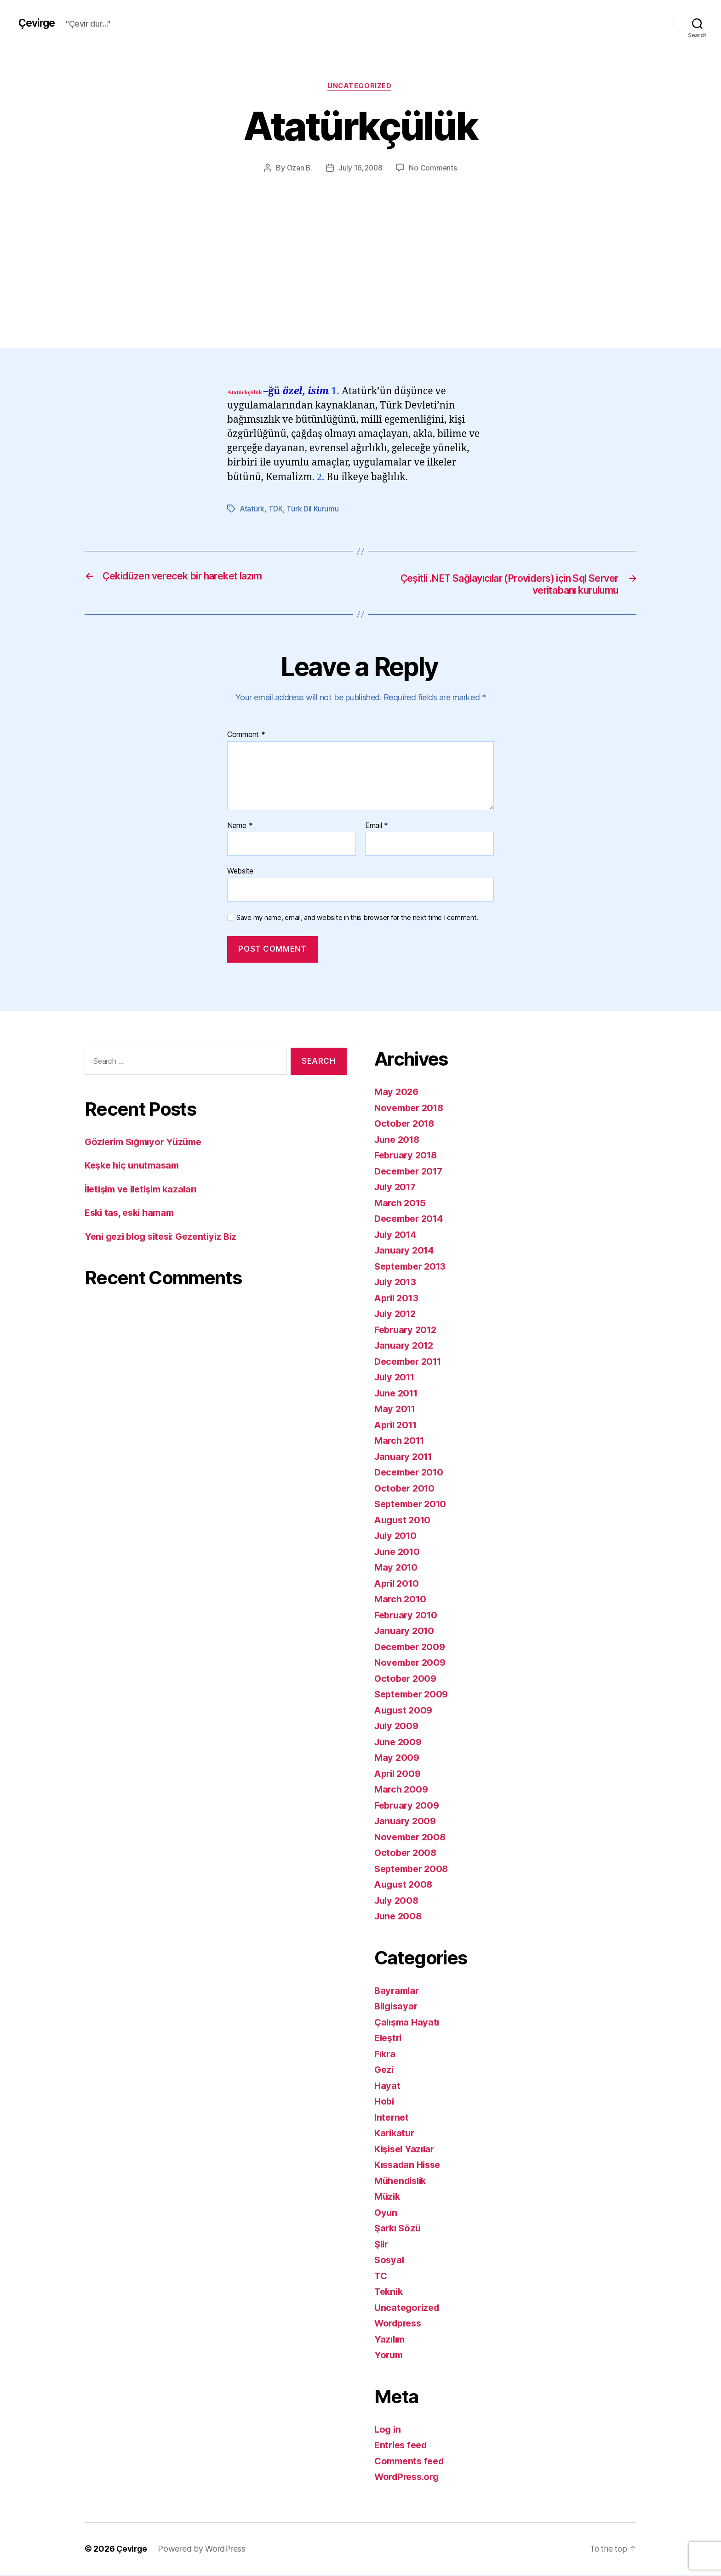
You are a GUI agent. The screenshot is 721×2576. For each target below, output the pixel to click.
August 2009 (404, 1711)
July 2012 (396, 1315)
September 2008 (413, 1870)
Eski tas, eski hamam (132, 1214)
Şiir (382, 2245)
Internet (392, 2118)
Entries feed (402, 2446)
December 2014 (411, 1220)
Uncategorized (360, 87)
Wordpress (400, 2325)
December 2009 (412, 1648)
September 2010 (413, 1505)
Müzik (388, 2198)
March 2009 (402, 1791)
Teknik (389, 2293)
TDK (276, 509)
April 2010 (398, 1584)
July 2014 (397, 1236)
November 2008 (412, 1838)
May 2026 (397, 1093)
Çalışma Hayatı (408, 2023)
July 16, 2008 (360, 168)
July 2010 (397, 1537)
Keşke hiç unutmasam (135, 1167)
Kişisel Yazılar (406, 2150)
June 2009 (399, 1743)
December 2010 (411, 1474)
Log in (388, 2430)
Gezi (384, 2071)
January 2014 (405, 1252)
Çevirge (37, 22)
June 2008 (399, 1917)
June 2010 (398, 1553)
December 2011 (410, 1362)
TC (381, 2277)
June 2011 (398, 1394)
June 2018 (398, 1140)
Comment (246, 736)
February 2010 (407, 1616)
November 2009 (412, 1664)
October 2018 (406, 1125)
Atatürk (252, 509)
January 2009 (406, 1822)
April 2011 (397, 1426)
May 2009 (397, 1759)
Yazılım (390, 2340)
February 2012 (407, 1331)
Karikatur (395, 2134)
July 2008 (397, 1901)
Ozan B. (298, 168)
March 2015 (401, 1204)
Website (240, 872)
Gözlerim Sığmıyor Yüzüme (147, 1143)
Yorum (389, 2356)
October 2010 (406, 1489)
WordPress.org (409, 2478)
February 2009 (408, 1806)
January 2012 (405, 1347)
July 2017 (396, 1188)
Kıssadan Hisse (409, 2166)
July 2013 (396, 1283)
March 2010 (401, 1600)
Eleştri (389, 2039)
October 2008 (406, 1854)
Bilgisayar (397, 2008)
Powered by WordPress (203, 2550)
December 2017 (411, 1172)
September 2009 (413, 1696)
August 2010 (404, 1521)
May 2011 (396, 1410)
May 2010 (396, 1569)
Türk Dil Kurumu (313, 509)
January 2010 (405, 1632)
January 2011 (405, 1458)
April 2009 (398, 1775)
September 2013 (412, 1267)
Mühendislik (402, 2182)
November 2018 (411, 1109)
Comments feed (411, 2462)
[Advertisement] (360, 243)
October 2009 (406, 1679)
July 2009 (397, 1727)
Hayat (387, 2087)
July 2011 (396, 1378)
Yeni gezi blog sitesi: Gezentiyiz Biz (165, 1237)
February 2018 (407, 1157)
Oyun (386, 2213)
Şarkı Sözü (398, 2230)
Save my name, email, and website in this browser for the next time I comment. (357, 919)
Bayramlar (398, 1991)
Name (239, 827)
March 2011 (400, 1442)
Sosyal (389, 2261)
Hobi (384, 2103)
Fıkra (385, 2055)
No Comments (434, 168)
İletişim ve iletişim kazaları (145, 1190)
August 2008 (404, 1886)
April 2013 (398, 1299)
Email (376, 827)
